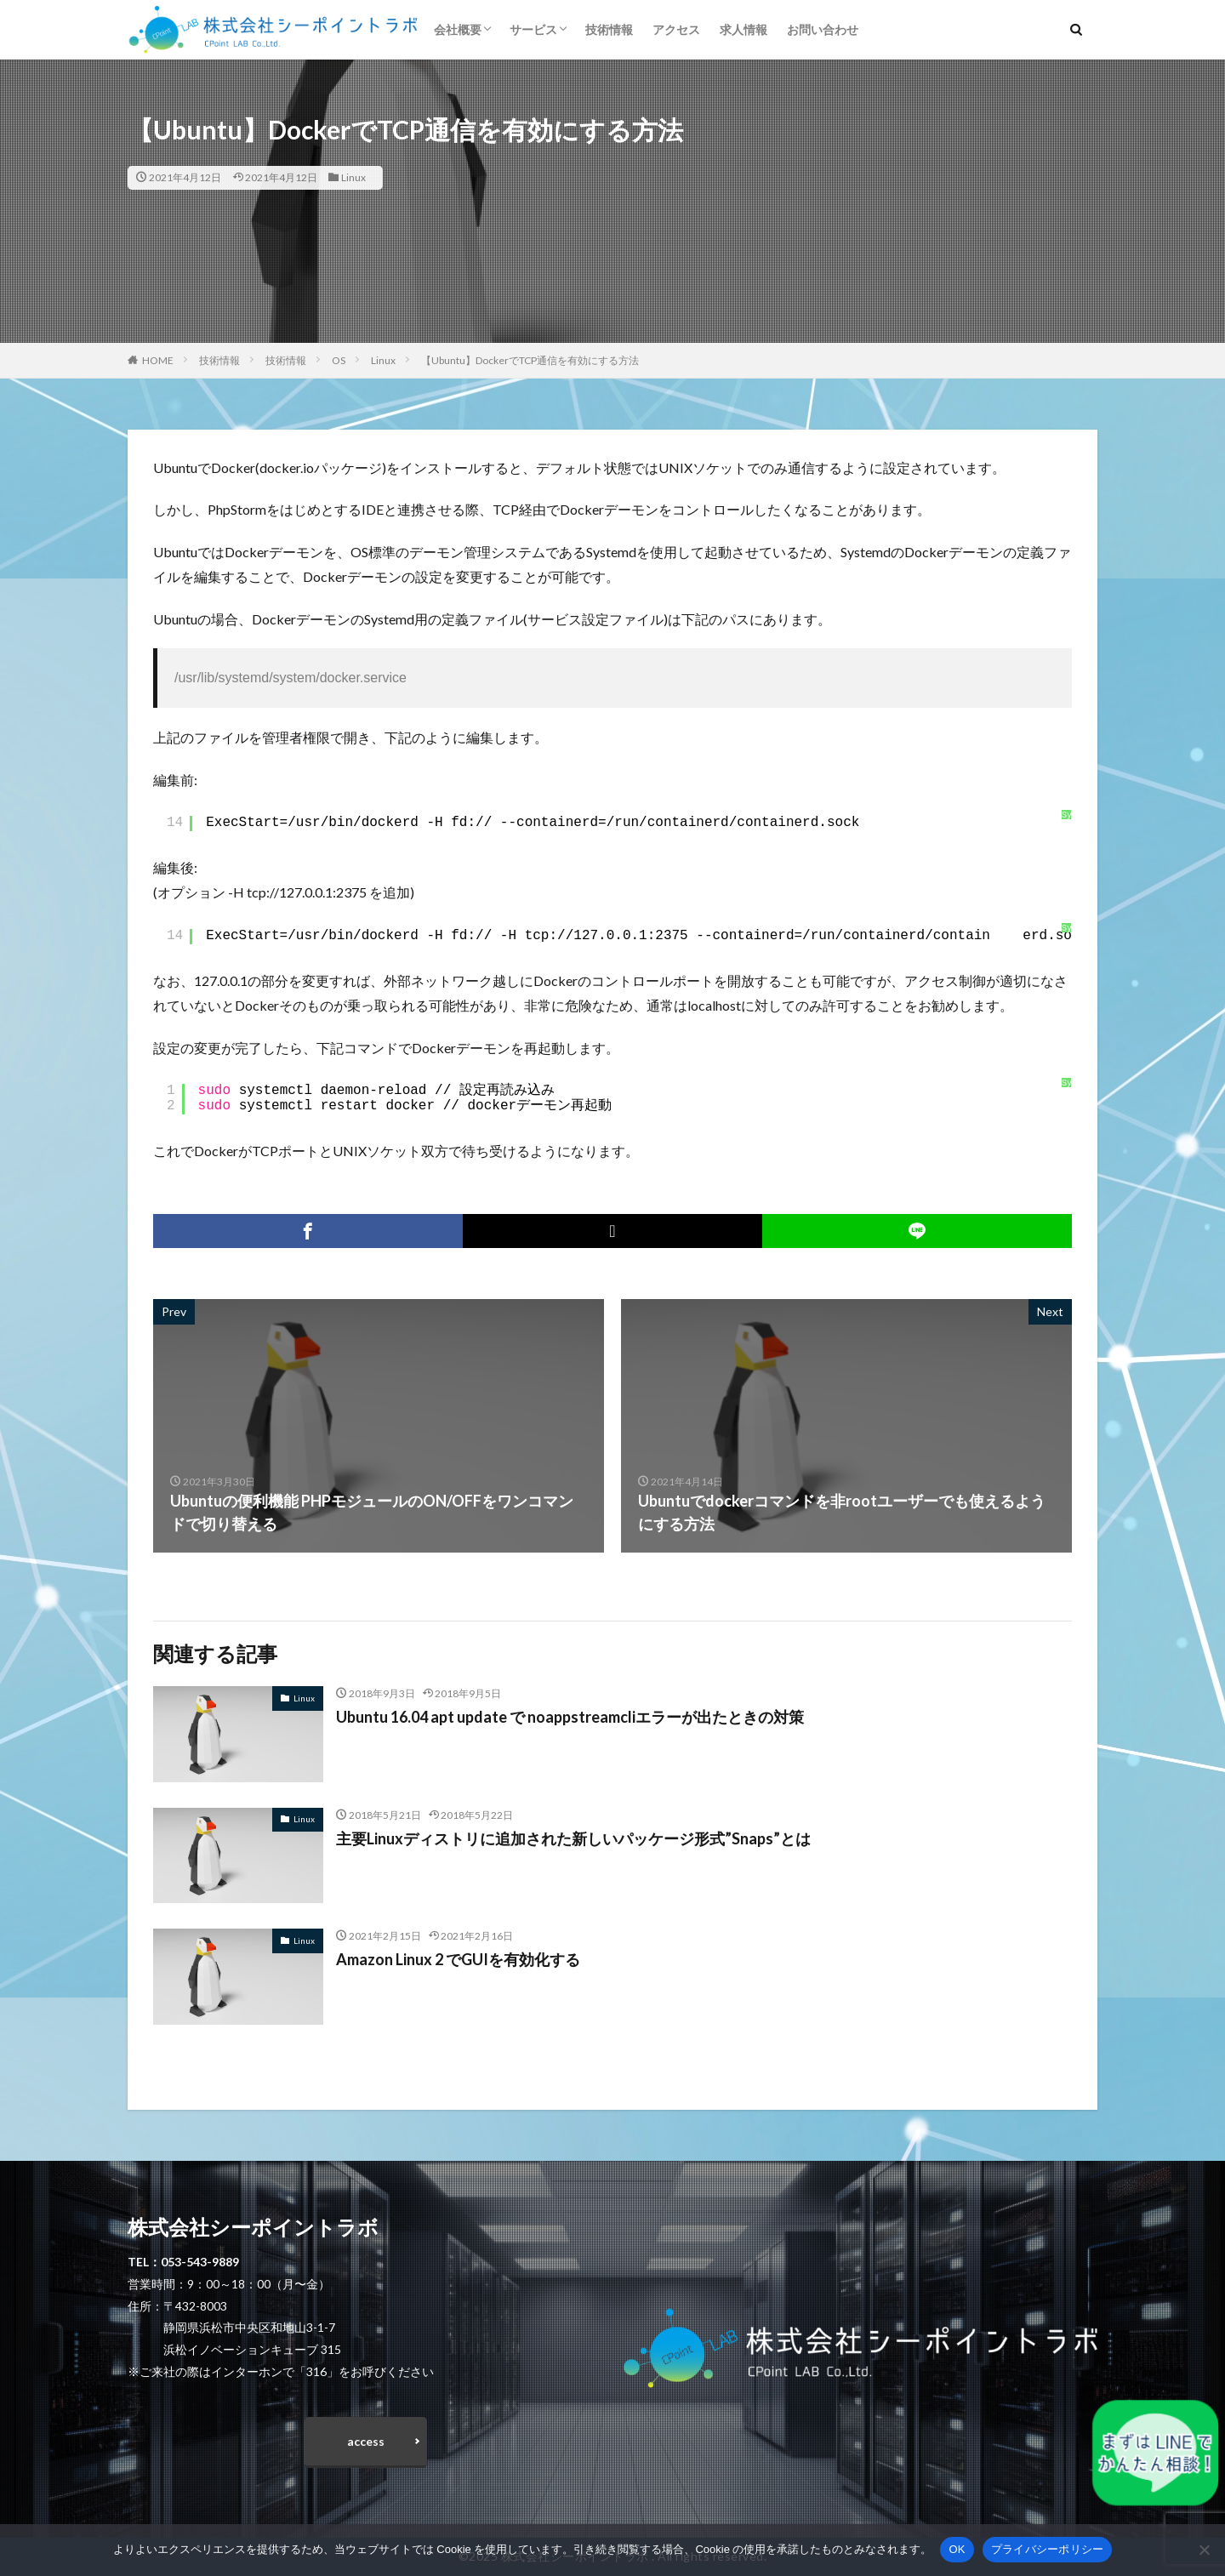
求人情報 (743, 29)
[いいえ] (1203, 2549)
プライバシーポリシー (1047, 2549)
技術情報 (609, 29)
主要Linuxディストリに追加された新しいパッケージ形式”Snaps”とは (573, 1838)
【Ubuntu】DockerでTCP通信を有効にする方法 (530, 360)
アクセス (676, 29)
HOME (158, 360)
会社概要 (457, 29)
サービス (533, 29)
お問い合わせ (822, 29)
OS (338, 360)
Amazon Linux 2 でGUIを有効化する (458, 1959)
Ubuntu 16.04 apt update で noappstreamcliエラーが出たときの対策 (570, 1716)
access (366, 2441)
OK (957, 2549)
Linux (353, 177)
